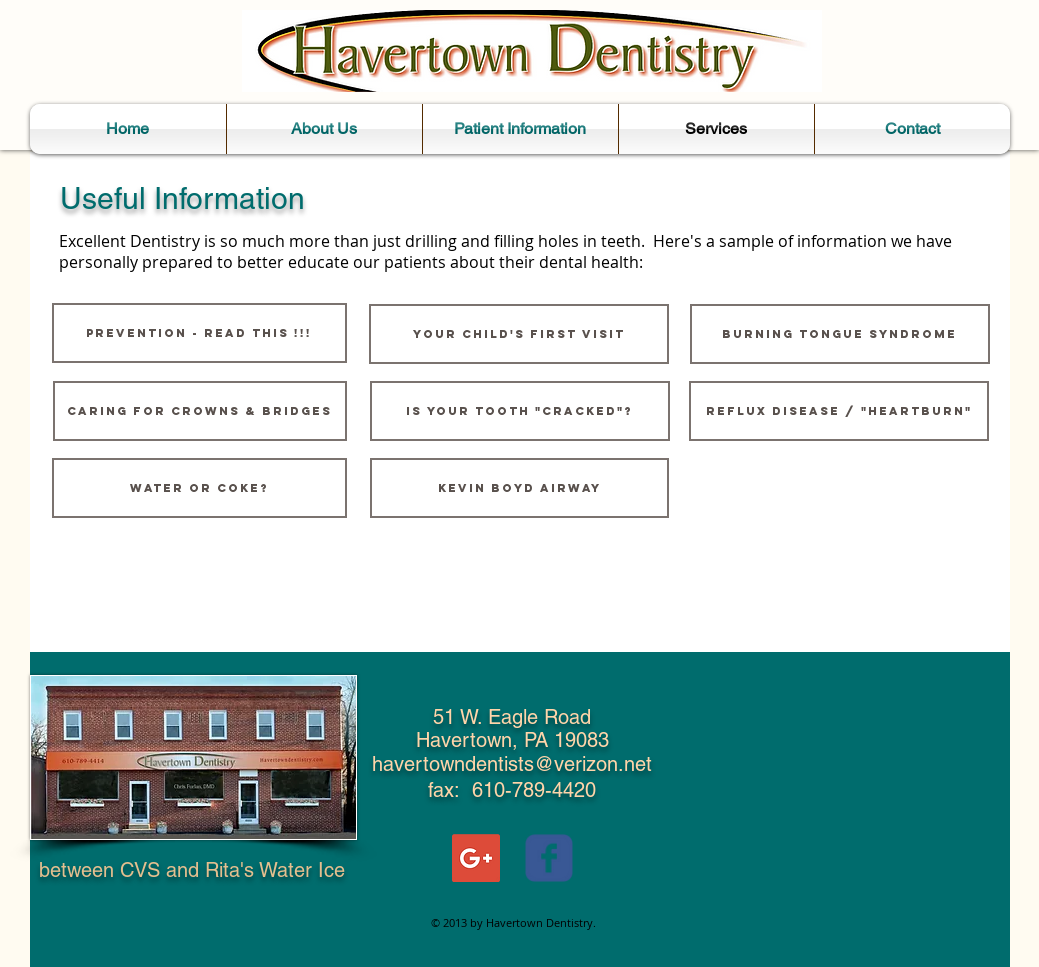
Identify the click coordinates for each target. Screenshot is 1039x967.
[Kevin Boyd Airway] (519, 488)
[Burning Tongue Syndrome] (840, 334)
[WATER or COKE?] (199, 488)
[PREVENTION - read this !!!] (199, 333)
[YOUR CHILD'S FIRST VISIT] (519, 334)
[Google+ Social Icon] (476, 858)
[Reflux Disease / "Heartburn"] (839, 411)
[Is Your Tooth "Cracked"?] (520, 411)
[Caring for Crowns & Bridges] (200, 411)
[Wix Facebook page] (549, 858)
